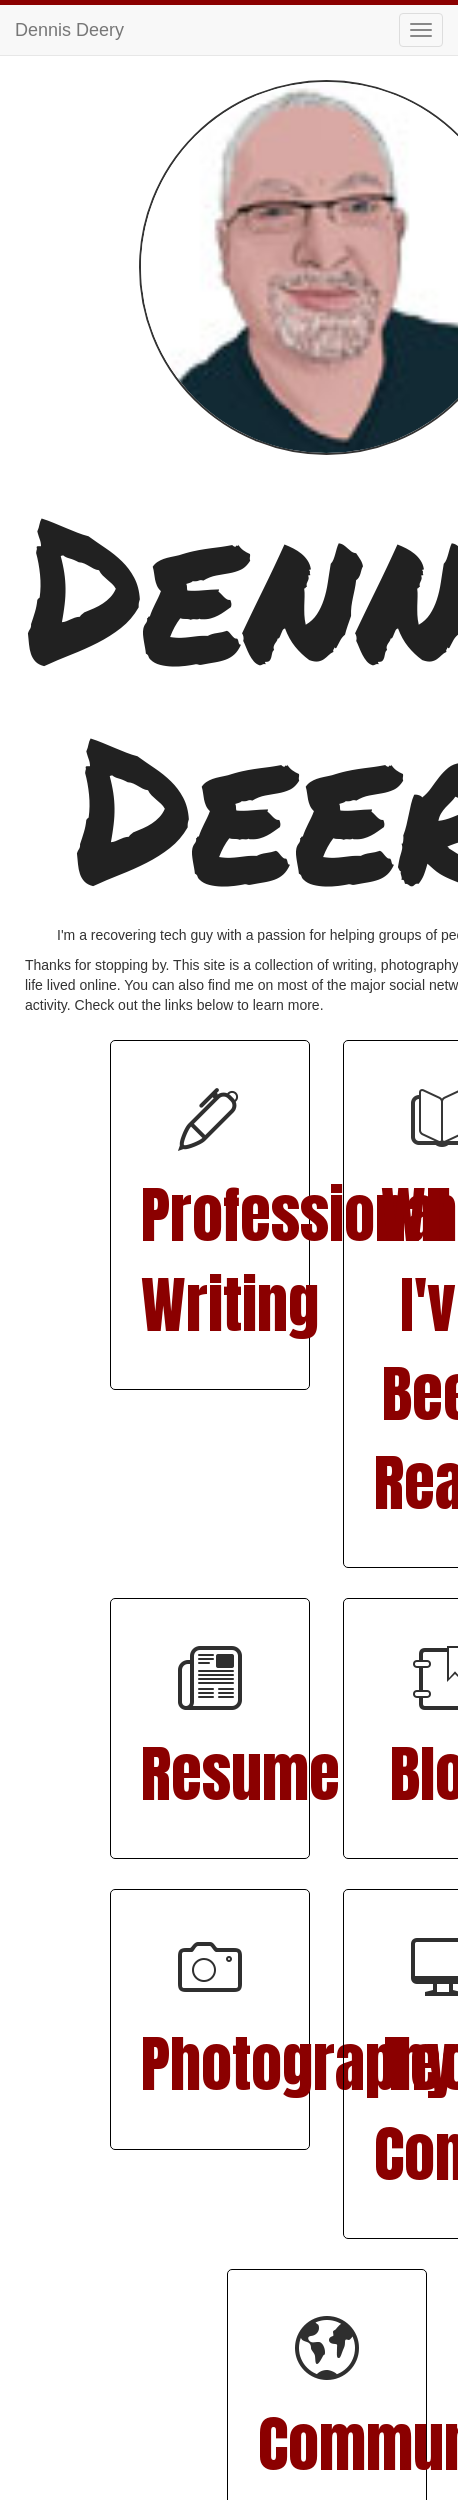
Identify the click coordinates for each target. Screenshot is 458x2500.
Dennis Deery (69, 30)
